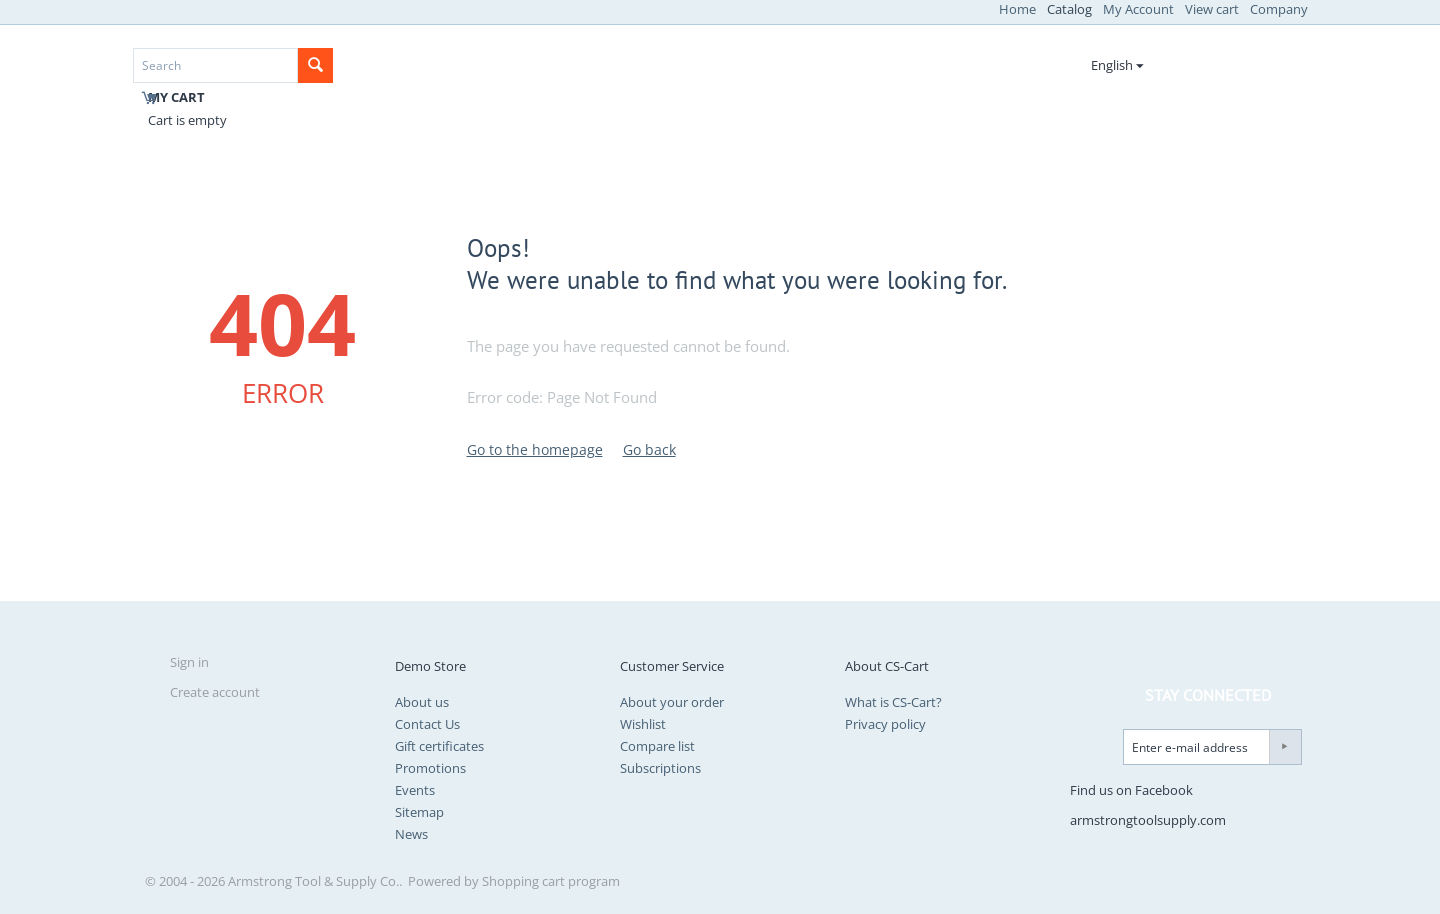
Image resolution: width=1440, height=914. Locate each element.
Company (1279, 9)
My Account (1138, 9)
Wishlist (643, 724)
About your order (672, 702)
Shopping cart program (551, 881)
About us (422, 702)
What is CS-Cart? (893, 702)
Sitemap (419, 812)
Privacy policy (885, 724)
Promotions (430, 768)
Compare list (657, 746)
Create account (215, 692)
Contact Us (427, 724)
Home (1017, 9)
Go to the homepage (535, 449)
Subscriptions (660, 768)
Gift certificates (439, 746)
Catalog (1069, 9)
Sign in (189, 662)
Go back (649, 449)
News (411, 834)
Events (415, 790)
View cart (1212, 9)
